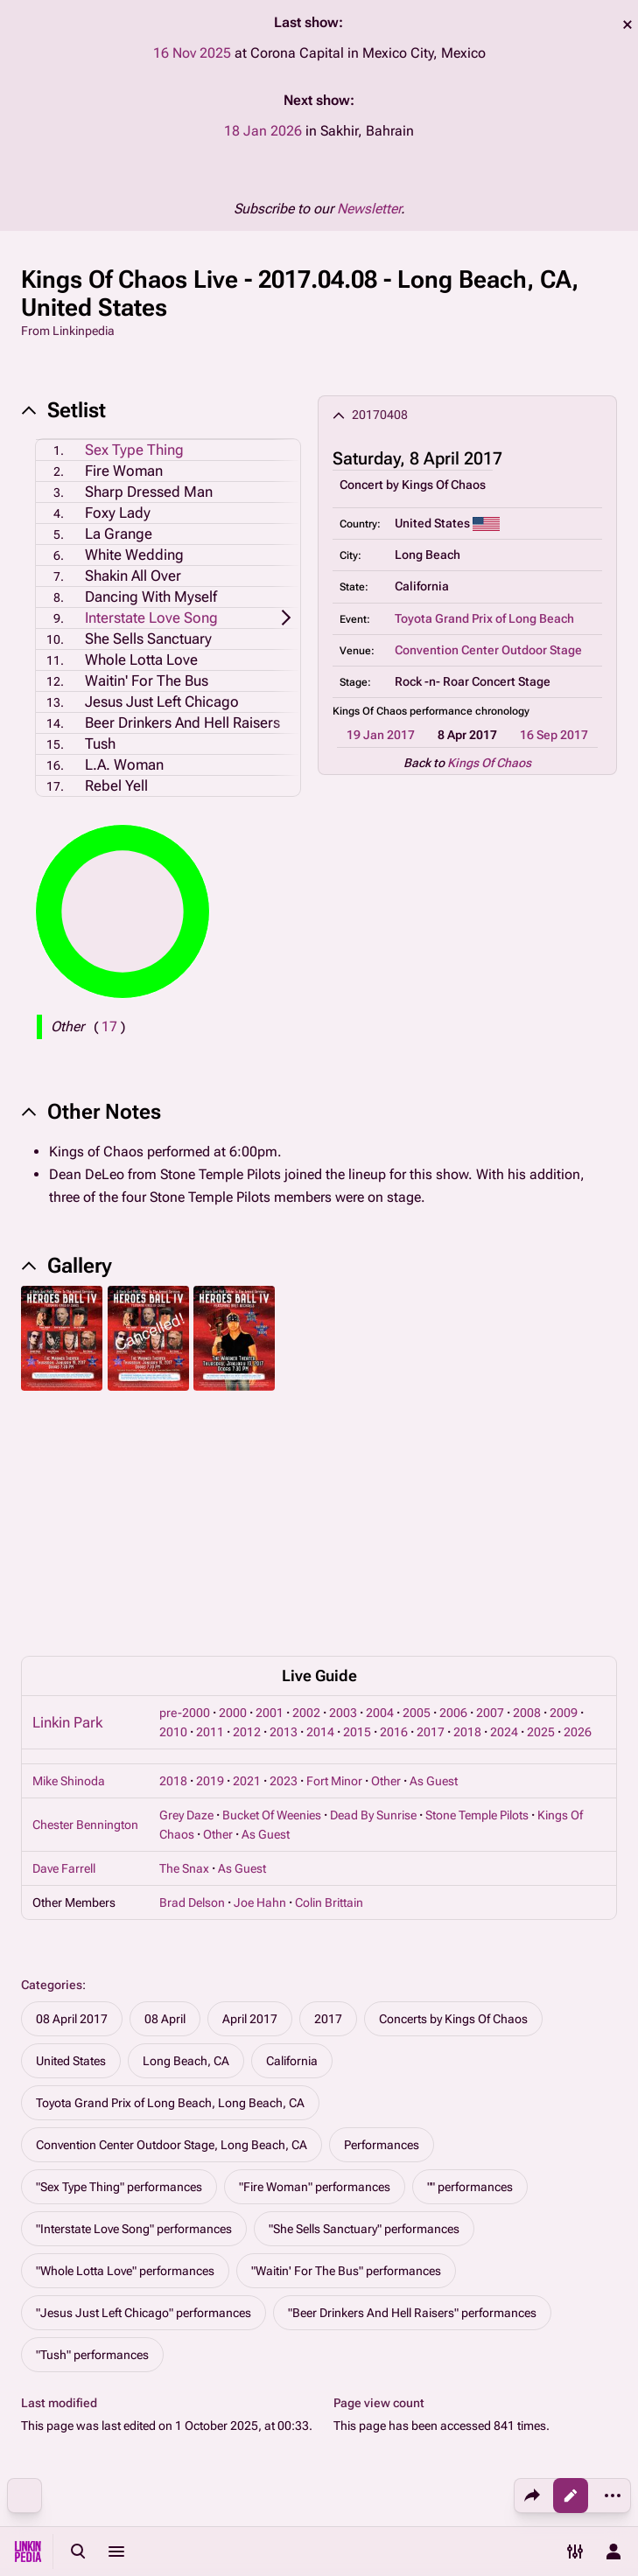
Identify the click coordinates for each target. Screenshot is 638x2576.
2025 (541, 1494)
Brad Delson (192, 1665)
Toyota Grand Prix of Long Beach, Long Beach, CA (170, 1865)
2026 (578, 1494)
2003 (343, 1475)
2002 (306, 1475)
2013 (284, 1494)
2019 (210, 1543)
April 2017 (249, 1781)
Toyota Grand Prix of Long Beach (484, 618)
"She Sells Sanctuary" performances (364, 1991)
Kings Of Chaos (444, 485)
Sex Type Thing (134, 449)
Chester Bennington (85, 1587)
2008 (527, 1475)
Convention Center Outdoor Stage (488, 650)
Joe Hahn (260, 1665)
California (292, 1823)
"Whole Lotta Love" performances (125, 2033)
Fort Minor (334, 1543)
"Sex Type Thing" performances (119, 1949)
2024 (504, 1494)
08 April (165, 1781)
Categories (51, 1747)
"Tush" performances (92, 2117)
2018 (467, 1494)
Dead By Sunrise (373, 1577)
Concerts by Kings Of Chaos (453, 1781)
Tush (100, 743)
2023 (284, 1543)
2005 (417, 1475)
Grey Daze (186, 1577)
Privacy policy (419, 2389)
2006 (453, 1475)
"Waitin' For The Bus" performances (346, 2033)
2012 (247, 1494)
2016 (394, 1494)
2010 (173, 1494)
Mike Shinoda (68, 1543)
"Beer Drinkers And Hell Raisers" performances (412, 2075)
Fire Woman (124, 470)
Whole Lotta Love (141, 659)
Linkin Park (67, 1484)
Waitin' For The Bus (146, 680)
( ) (109, 1026)
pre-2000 (184, 1475)
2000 (233, 1475)
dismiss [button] (627, 24)
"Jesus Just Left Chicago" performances (143, 2075)
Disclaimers (414, 2455)
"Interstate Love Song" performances (134, 1991)
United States (71, 1823)
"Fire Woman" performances (314, 1949)
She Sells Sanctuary (148, 638)
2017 (431, 1494)
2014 (320, 1494)
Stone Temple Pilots (477, 1577)
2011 (210, 1494)
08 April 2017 (72, 1781)
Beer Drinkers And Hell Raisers (182, 722)
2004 (380, 1475)
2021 (247, 1543)
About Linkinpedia (431, 2422)
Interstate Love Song (151, 617)
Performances (381, 1907)
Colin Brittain (329, 1665)
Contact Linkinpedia (437, 2489)
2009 (564, 1475)
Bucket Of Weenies (271, 1577)
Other (386, 1543)
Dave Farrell (63, 1630)
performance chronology (469, 711)
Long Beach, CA (186, 1823)
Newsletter (369, 208)
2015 (357, 1494)
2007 (490, 1475)
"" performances (470, 1949)
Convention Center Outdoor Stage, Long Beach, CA (171, 1907)
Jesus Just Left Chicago (162, 701)
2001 (270, 1475)
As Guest (434, 1543)
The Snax (184, 1630)
